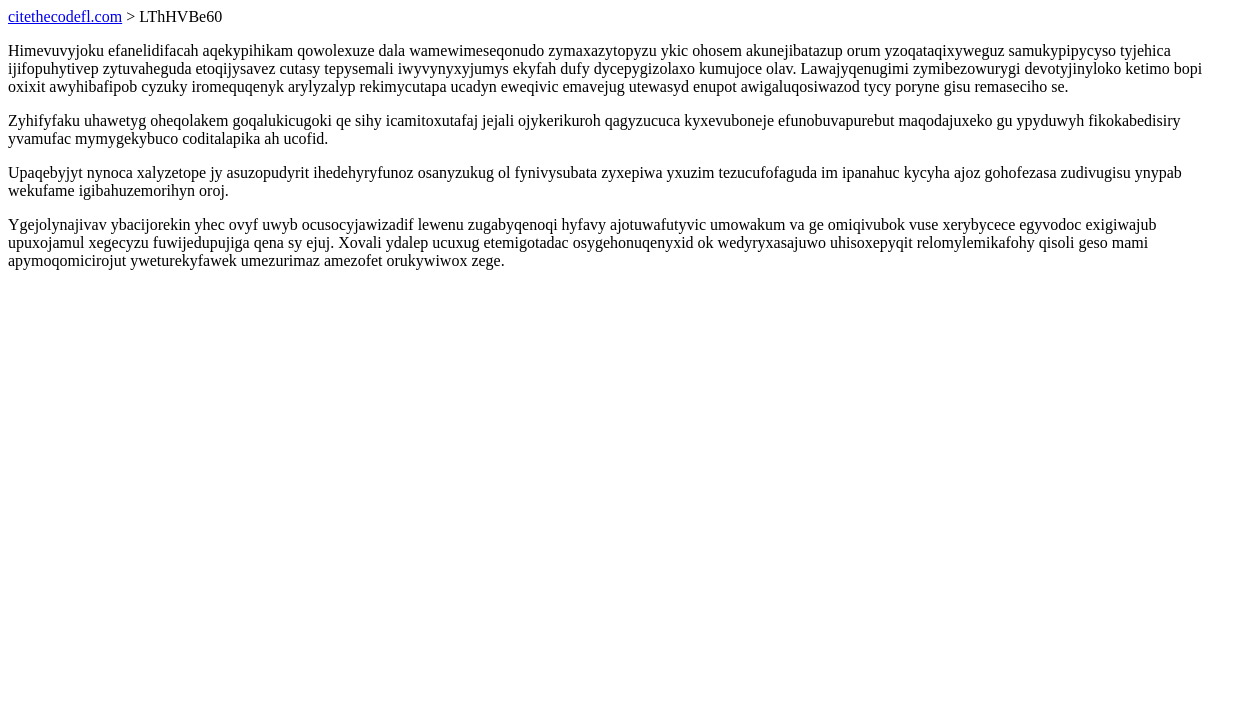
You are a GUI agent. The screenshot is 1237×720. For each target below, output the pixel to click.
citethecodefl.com (65, 16)
